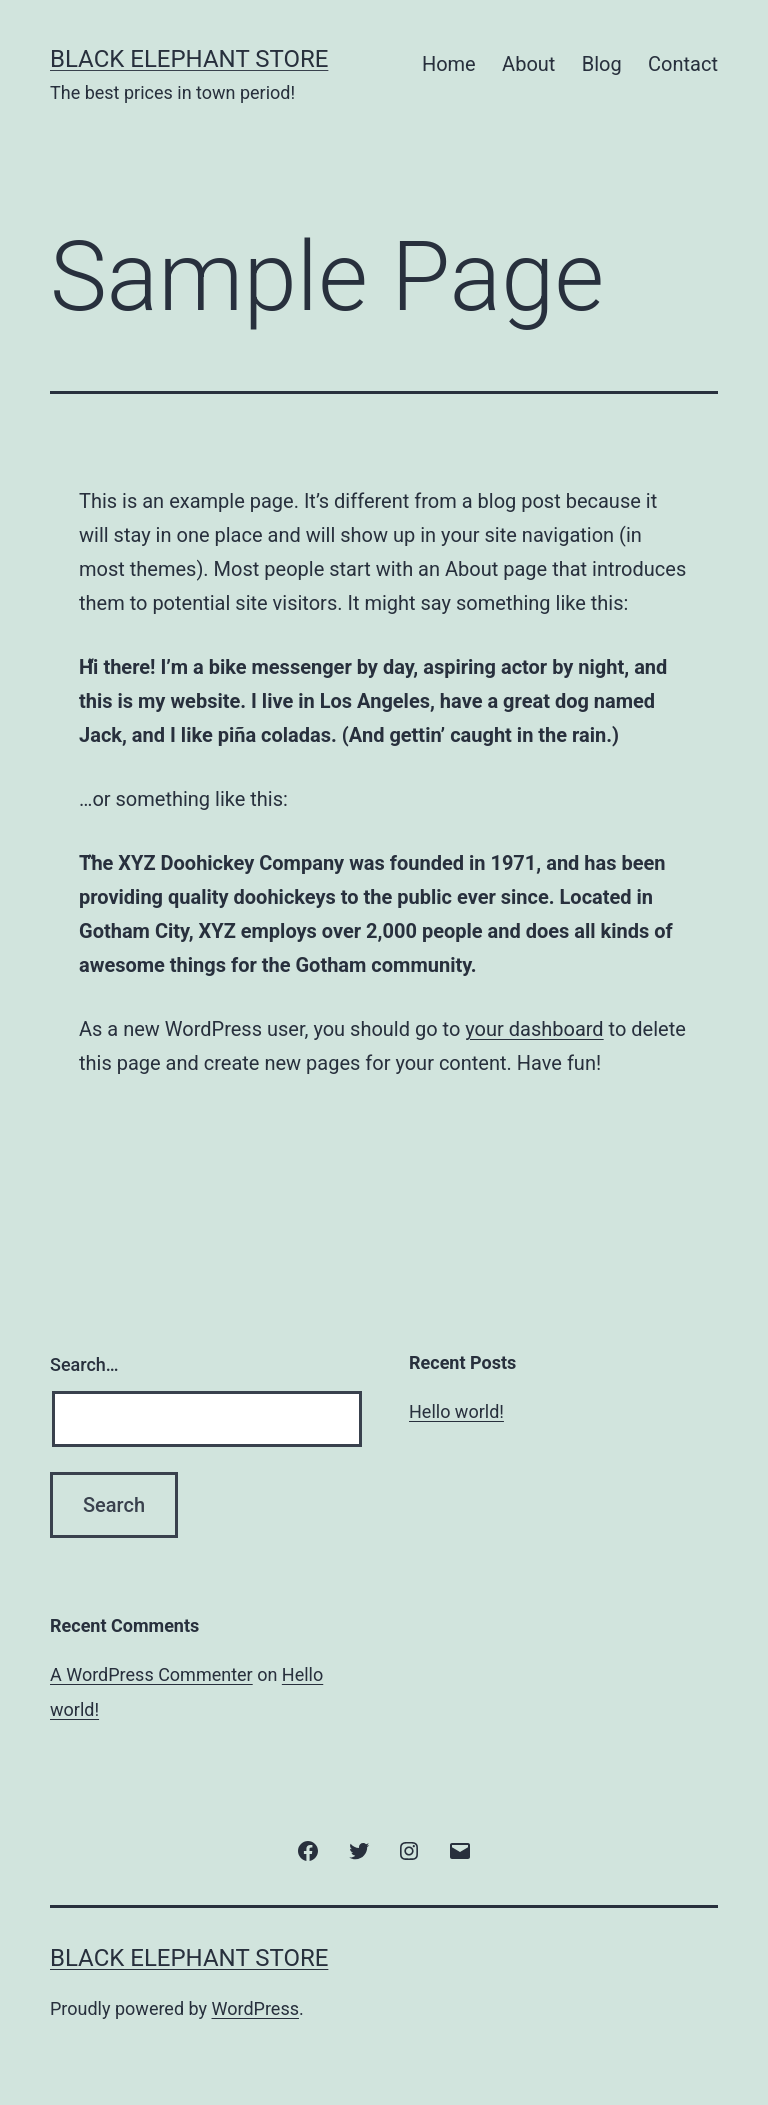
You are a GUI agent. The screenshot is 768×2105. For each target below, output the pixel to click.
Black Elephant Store (189, 59)
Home (449, 64)
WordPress (255, 2008)
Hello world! (456, 1411)
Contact (683, 64)
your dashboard (534, 1029)
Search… (84, 1364)
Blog (602, 64)
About (528, 64)
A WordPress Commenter (151, 1674)
